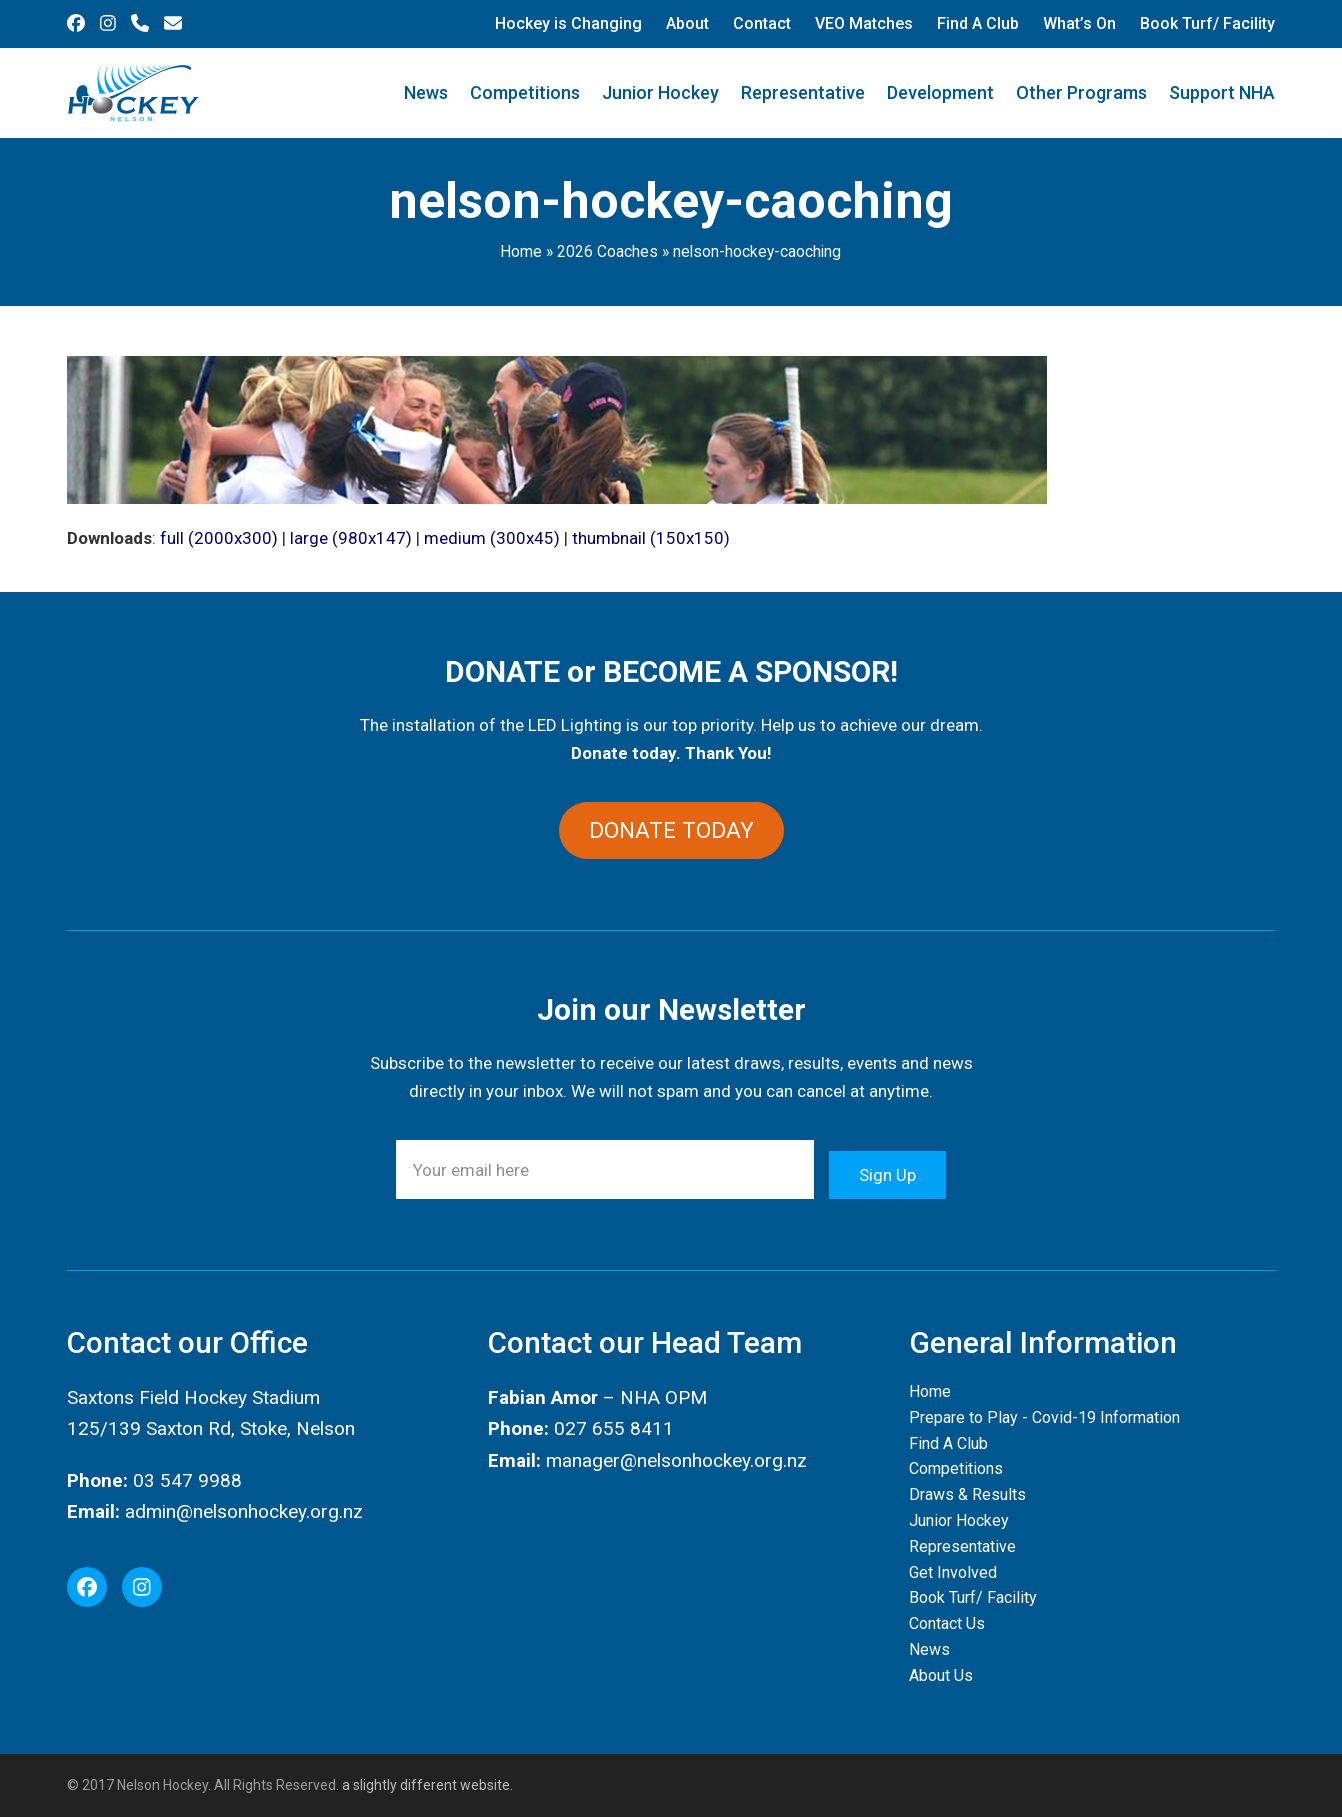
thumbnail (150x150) (651, 538)
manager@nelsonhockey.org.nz (676, 1461)
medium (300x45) (492, 538)
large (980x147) (351, 538)
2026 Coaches (607, 251)
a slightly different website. (426, 1787)
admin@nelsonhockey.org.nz (244, 1513)
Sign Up (887, 1171)
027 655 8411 (614, 1430)
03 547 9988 (187, 1481)
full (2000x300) (219, 538)
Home (521, 251)
